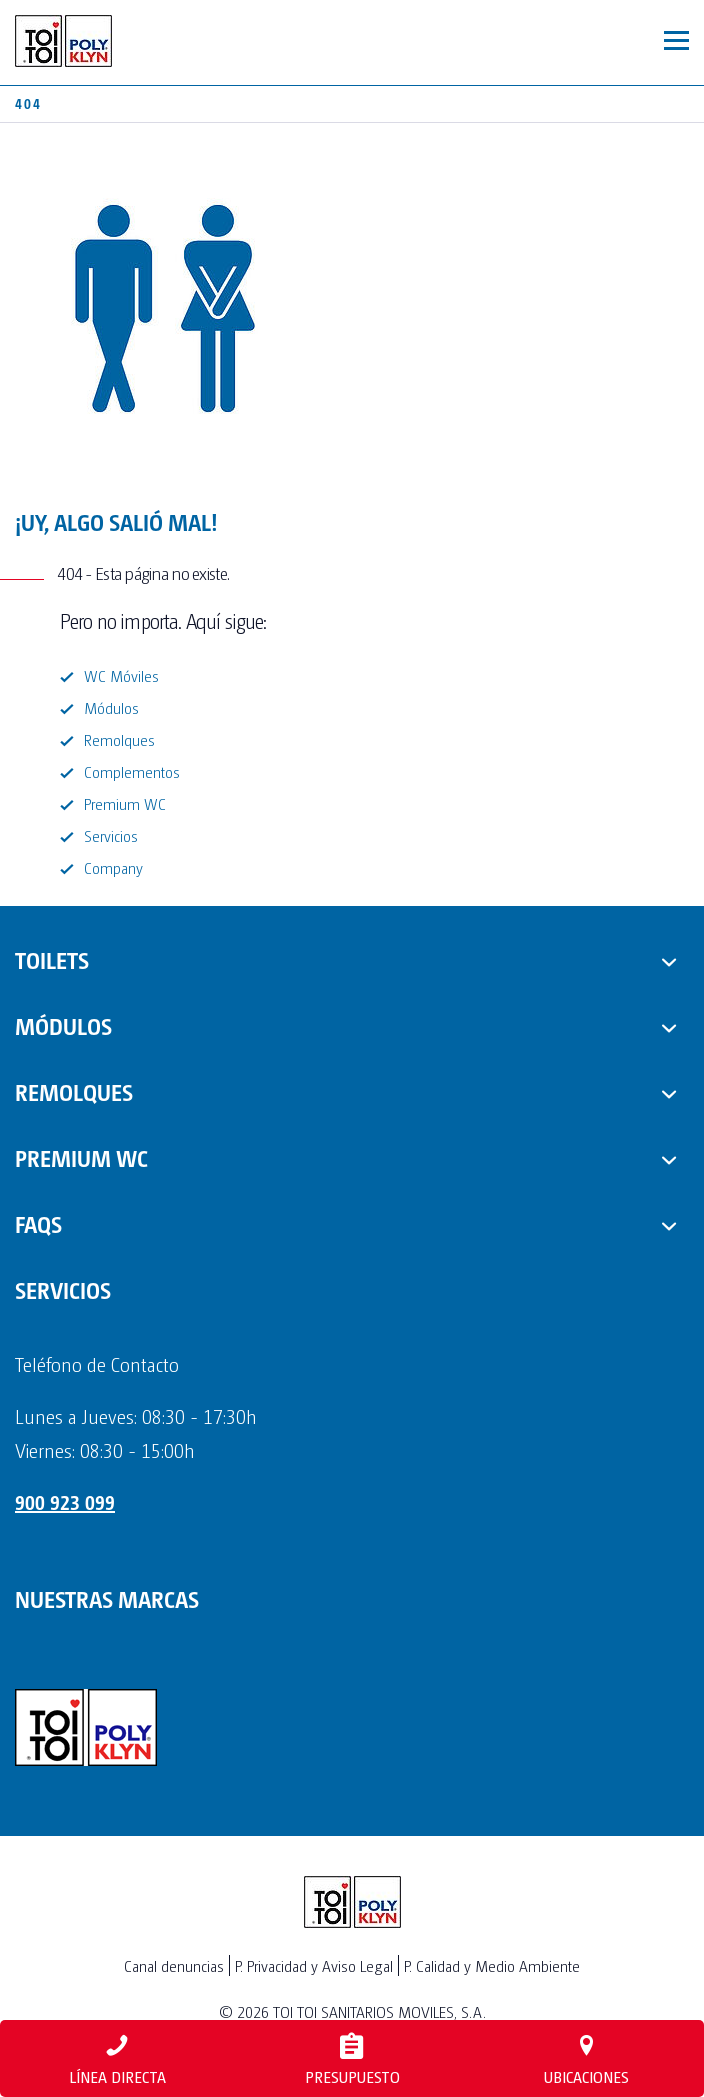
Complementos (132, 771)
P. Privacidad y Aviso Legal (314, 1965)
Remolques (119, 739)
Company (113, 867)
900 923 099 (65, 1502)
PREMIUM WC (81, 1157)
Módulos (111, 707)
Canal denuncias (174, 1965)
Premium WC (125, 803)
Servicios (111, 835)
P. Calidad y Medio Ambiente (492, 1965)
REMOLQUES (74, 1091)
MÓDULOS (63, 1025)
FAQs (38, 1223)
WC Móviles (121, 675)
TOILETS (52, 959)
